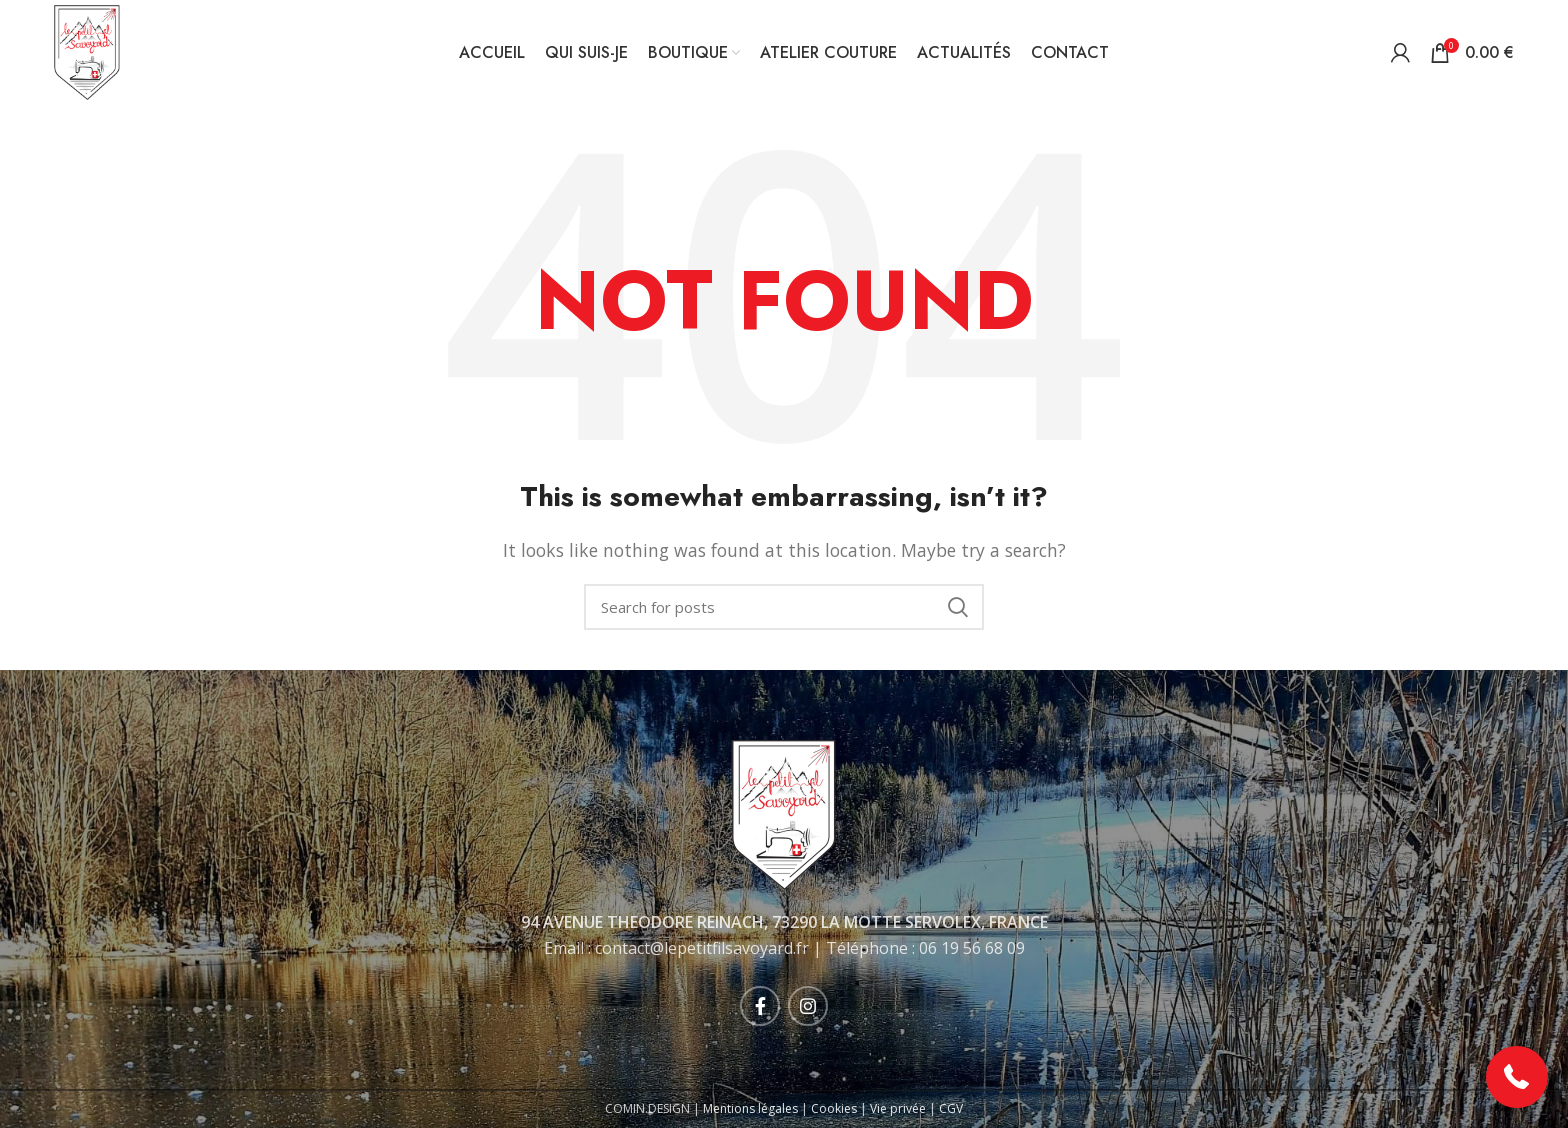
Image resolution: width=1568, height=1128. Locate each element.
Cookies (834, 1108)
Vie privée (898, 1108)
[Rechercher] (784, 607)
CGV (951, 1108)
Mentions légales (750, 1108)
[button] (1517, 1077)
